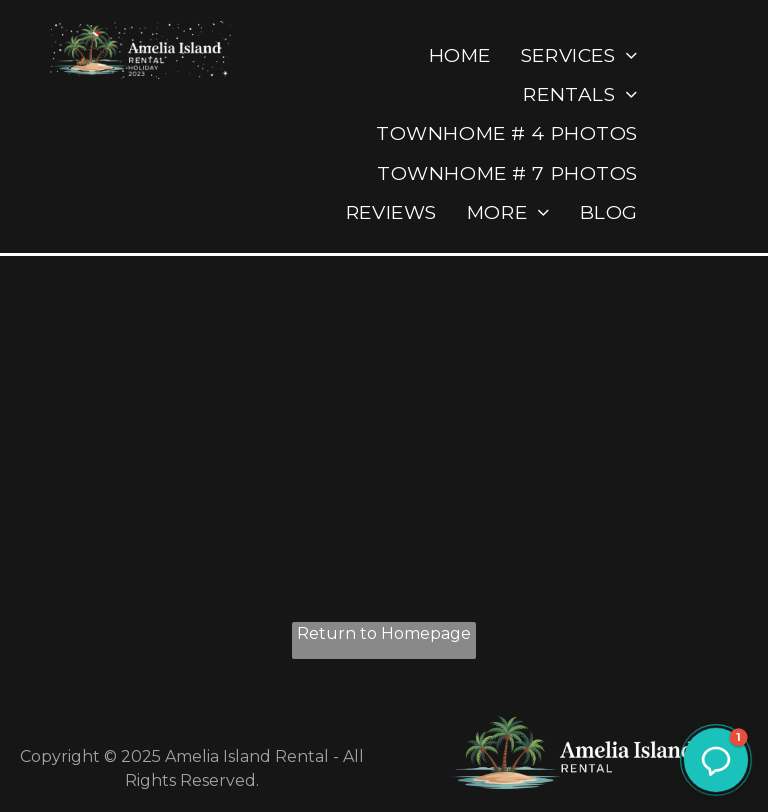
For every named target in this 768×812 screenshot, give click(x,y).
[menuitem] (460, 55)
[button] (716, 760)
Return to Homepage (384, 633)
